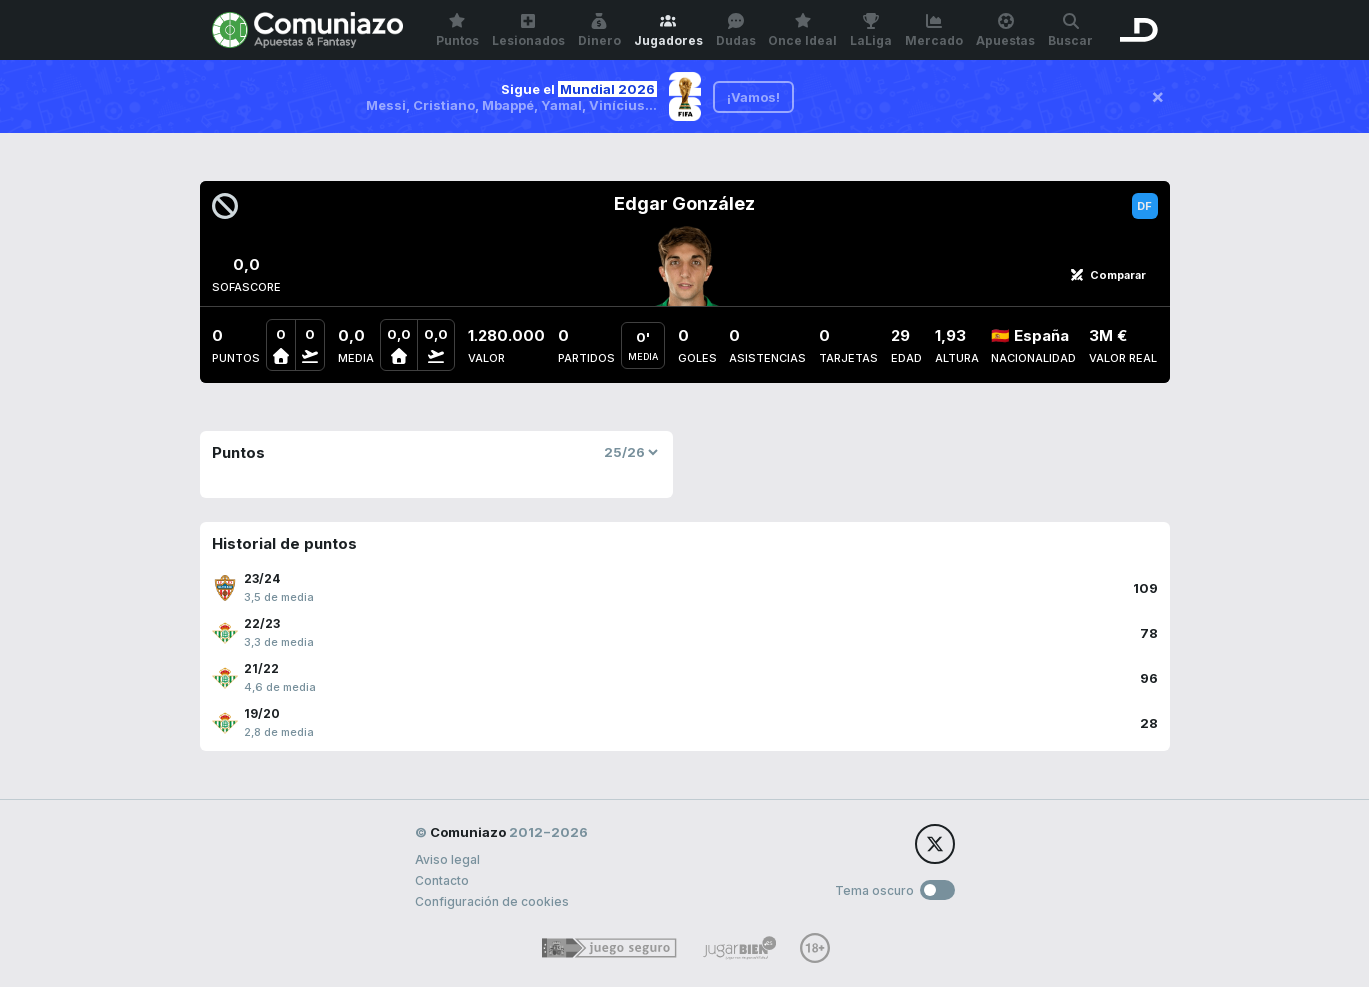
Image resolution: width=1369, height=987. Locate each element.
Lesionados (528, 30)
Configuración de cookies (492, 901)
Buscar (1070, 30)
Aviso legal (447, 859)
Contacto (442, 880)
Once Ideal (802, 30)
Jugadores (668, 30)
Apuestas (1005, 30)
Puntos (457, 30)
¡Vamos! (753, 97)
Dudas (736, 30)
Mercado (934, 30)
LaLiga (871, 30)
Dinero (599, 30)
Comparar (1108, 275)
